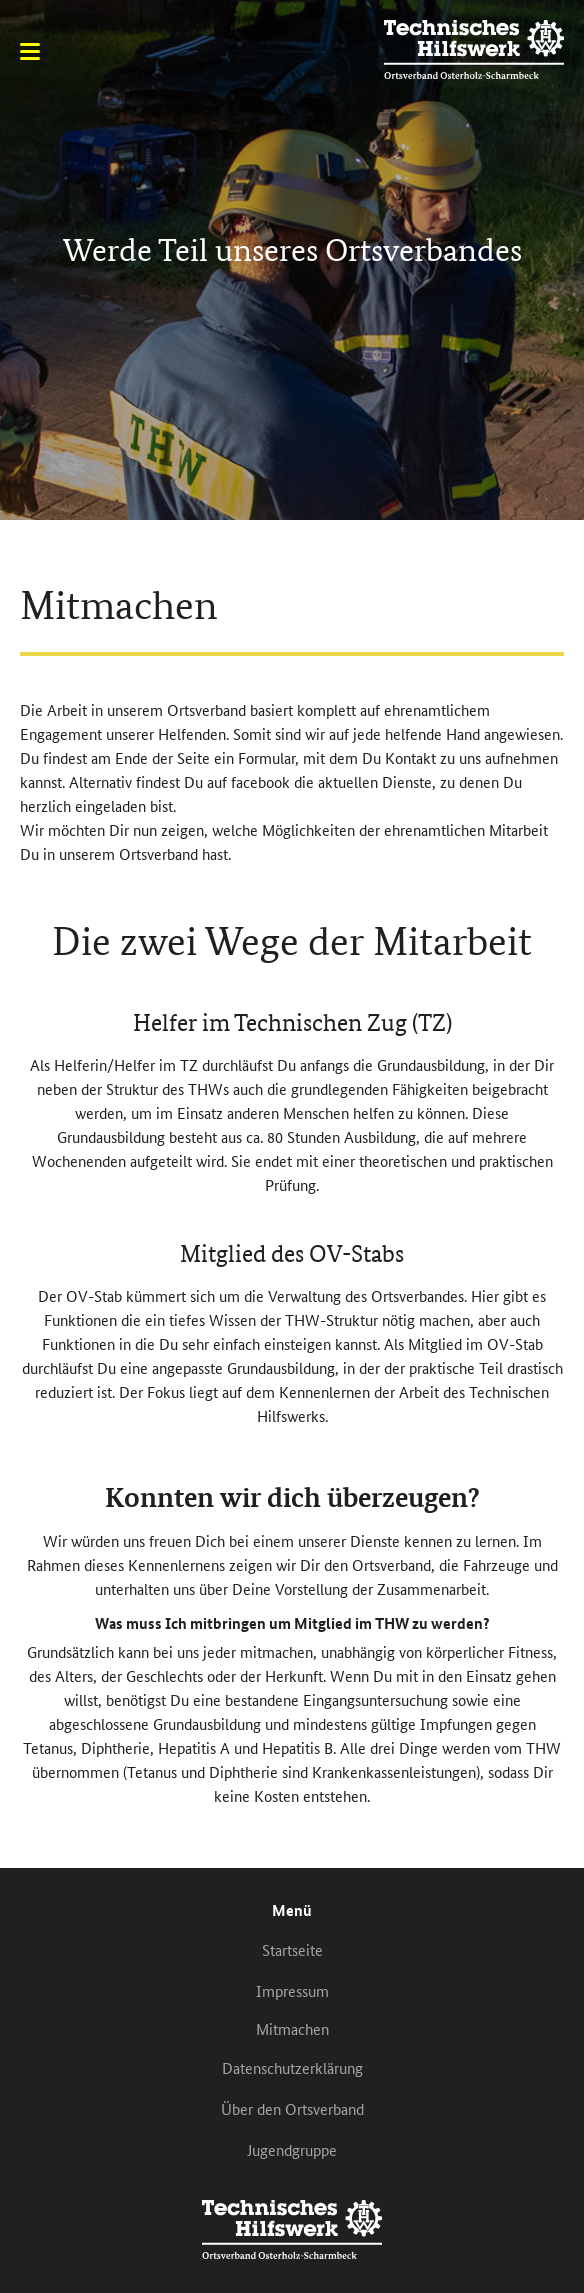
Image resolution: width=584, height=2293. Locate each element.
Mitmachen (292, 2028)
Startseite (292, 1949)
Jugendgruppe (292, 2149)
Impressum (292, 1990)
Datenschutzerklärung (292, 2067)
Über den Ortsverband (292, 2108)
